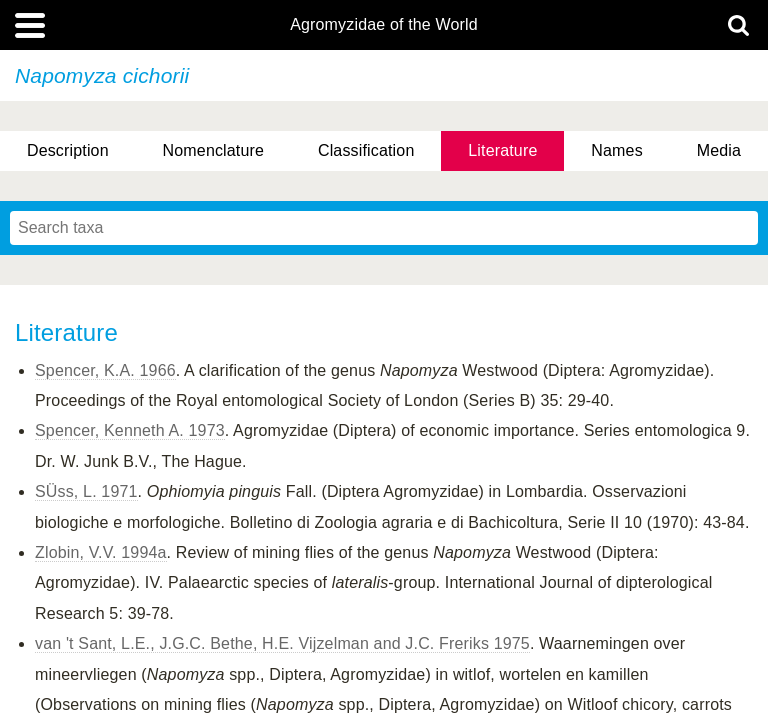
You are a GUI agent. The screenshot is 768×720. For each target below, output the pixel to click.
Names (616, 150)
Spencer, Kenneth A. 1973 (130, 430)
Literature (502, 150)
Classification (366, 150)
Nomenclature (214, 150)
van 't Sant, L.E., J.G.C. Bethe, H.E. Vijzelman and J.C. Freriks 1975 (282, 643)
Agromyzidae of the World (384, 25)
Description (68, 150)
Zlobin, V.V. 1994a (101, 552)
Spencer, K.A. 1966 (105, 370)
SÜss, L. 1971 (86, 491)
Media (719, 150)
